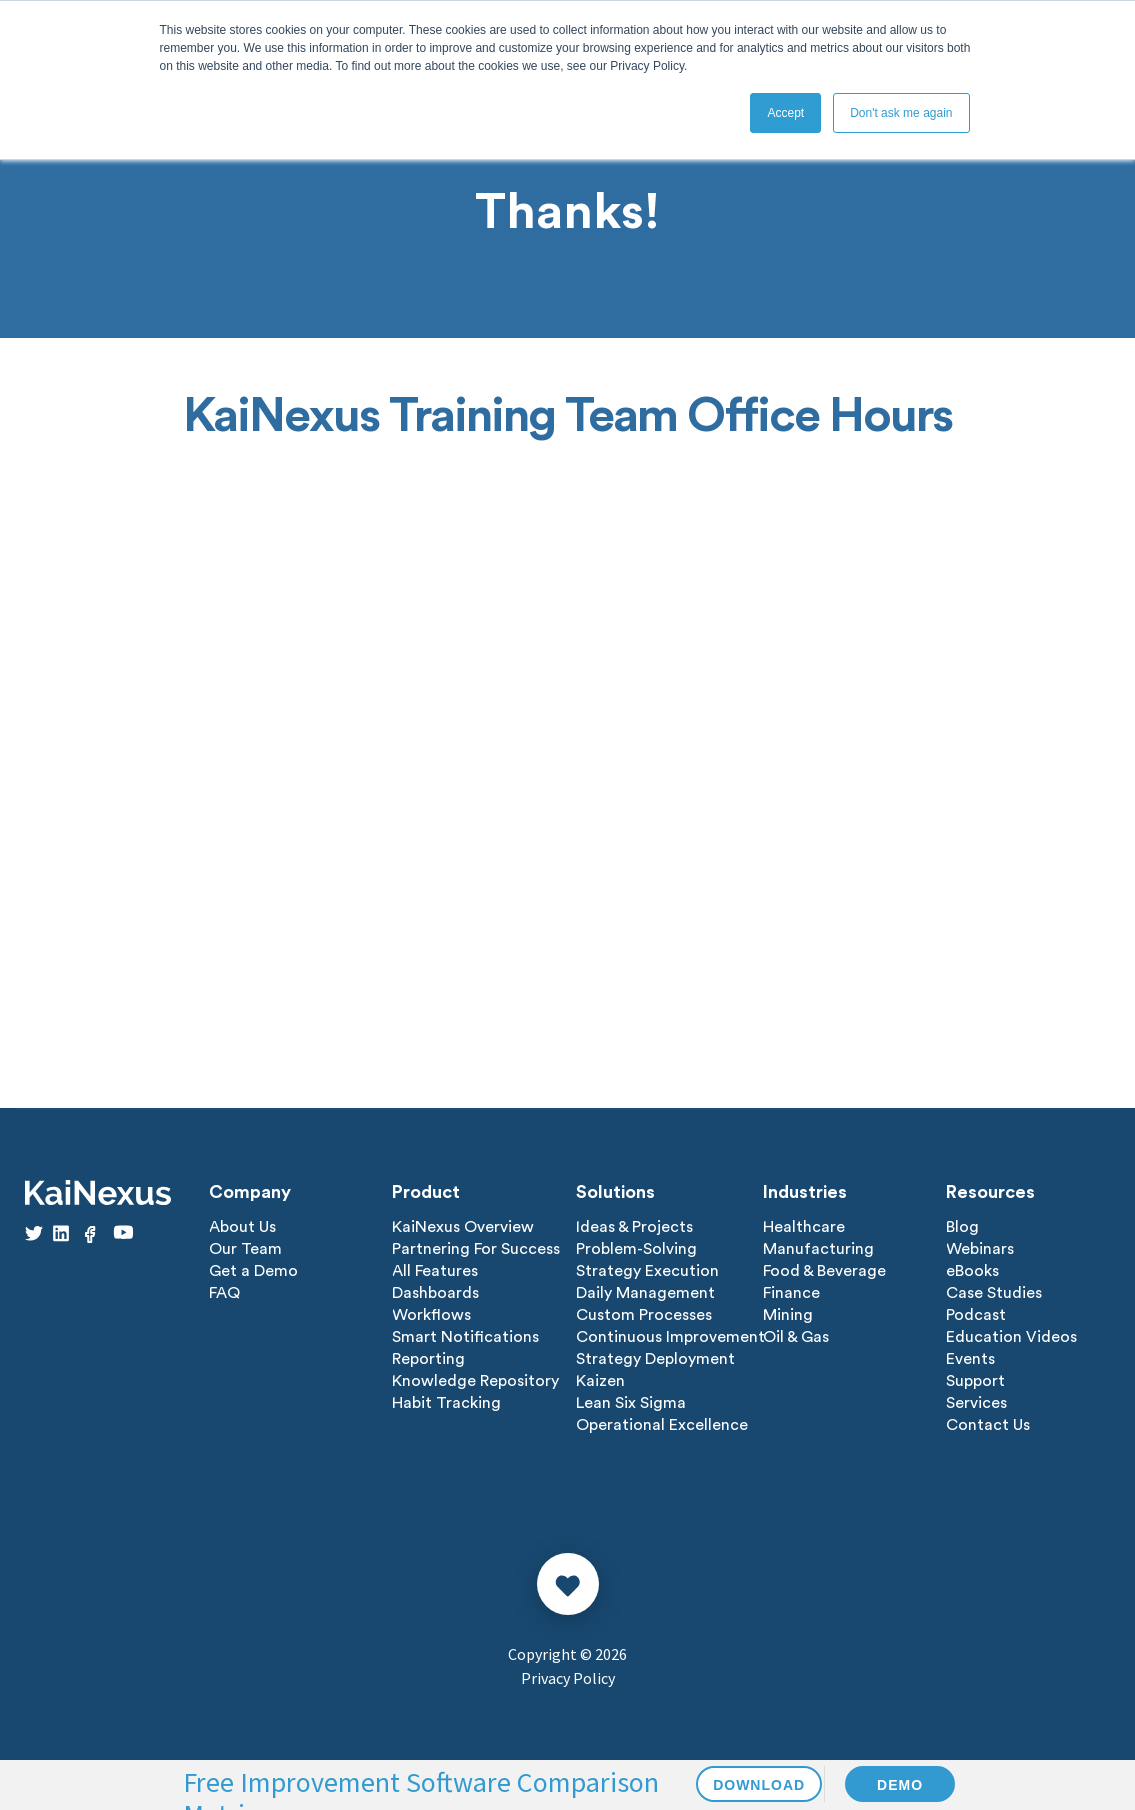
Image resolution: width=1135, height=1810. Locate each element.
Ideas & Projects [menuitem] (634, 1227)
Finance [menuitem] (791, 1293)
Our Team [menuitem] (245, 1249)
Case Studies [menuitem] (994, 1293)
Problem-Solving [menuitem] (636, 1249)
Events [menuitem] (970, 1359)
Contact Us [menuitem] (988, 1425)
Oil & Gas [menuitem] (796, 1337)
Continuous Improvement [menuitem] (670, 1337)
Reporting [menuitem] (428, 1359)
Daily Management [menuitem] (645, 1293)
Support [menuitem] (975, 1381)
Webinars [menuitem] (980, 1249)
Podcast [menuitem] (976, 1315)
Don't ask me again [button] (901, 113)
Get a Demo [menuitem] (253, 1271)
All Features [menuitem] (435, 1271)
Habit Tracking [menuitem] (446, 1403)
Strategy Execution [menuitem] (647, 1271)
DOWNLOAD (759, 1785)
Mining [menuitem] (788, 1315)
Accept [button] (785, 113)
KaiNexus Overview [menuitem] (463, 1227)
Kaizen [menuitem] (600, 1381)
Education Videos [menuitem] (1011, 1337)
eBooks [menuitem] (972, 1271)
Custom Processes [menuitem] (644, 1315)
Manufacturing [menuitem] (818, 1249)
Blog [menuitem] (962, 1227)
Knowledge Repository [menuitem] (475, 1381)
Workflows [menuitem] (431, 1315)
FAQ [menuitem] (224, 1293)
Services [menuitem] (976, 1403)
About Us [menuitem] (242, 1227)
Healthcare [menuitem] (804, 1227)
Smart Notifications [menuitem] (465, 1337)
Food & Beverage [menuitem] (824, 1271)
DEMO (900, 1785)
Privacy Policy (568, 1678)
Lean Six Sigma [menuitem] (631, 1403)
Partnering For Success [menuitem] (476, 1249)
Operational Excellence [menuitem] (662, 1425)
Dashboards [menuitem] (435, 1293)
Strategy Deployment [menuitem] (655, 1359)
